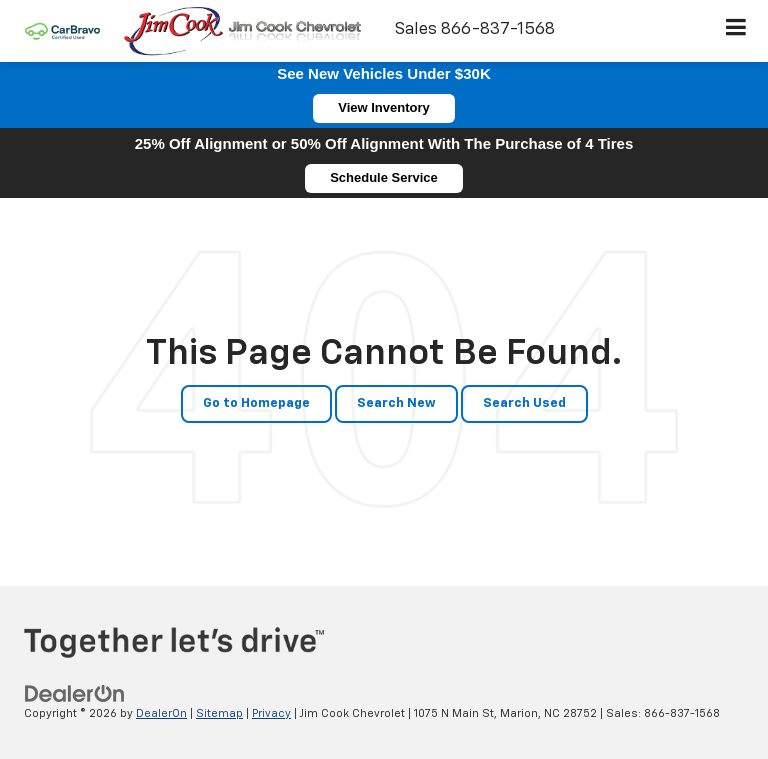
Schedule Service (384, 177)
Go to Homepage (256, 403)
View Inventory (384, 107)
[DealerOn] (75, 693)
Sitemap (219, 713)
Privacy (271, 713)
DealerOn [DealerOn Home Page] (161, 713)
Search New (396, 403)
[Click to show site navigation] (736, 31)
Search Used (524, 403)
